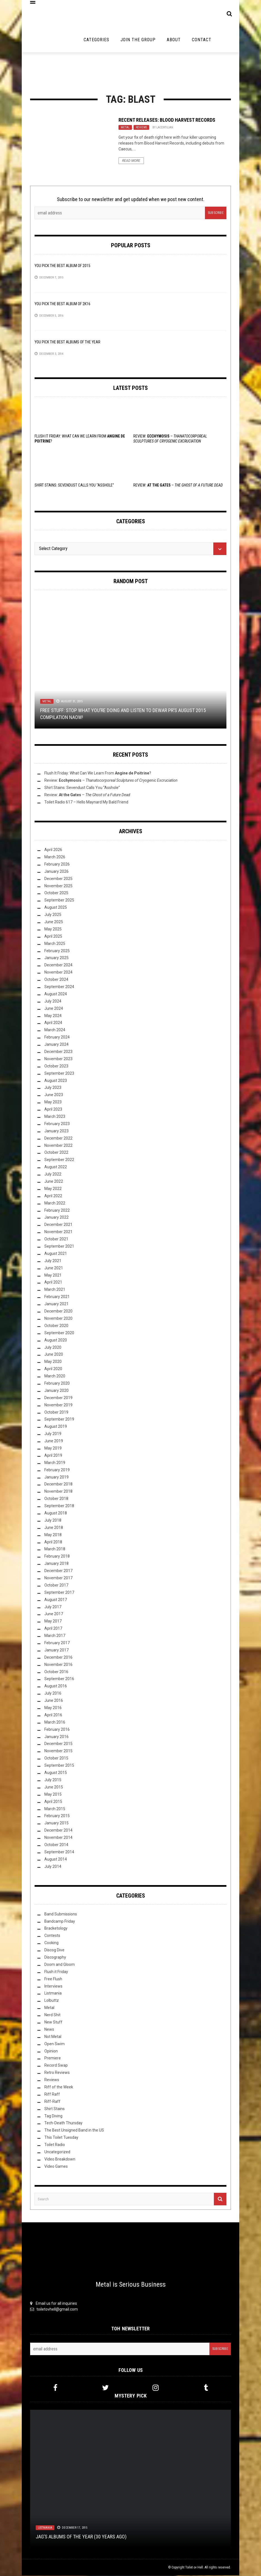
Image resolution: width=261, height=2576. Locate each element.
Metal (125, 128)
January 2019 (56, 1477)
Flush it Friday (56, 1972)
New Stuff (53, 2022)
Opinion (51, 2051)
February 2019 (57, 1470)
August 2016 (55, 1686)
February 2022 (57, 1211)
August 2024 (55, 994)
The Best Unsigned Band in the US (74, 2130)
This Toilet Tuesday (61, 2138)
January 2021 (56, 1304)
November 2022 (58, 1146)
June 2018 (53, 1528)
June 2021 (53, 1268)
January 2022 (56, 1218)
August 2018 (55, 1513)
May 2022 (53, 1189)
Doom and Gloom (59, 1965)
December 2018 (58, 1484)
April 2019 (53, 1456)
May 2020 (53, 1362)
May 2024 (53, 1016)
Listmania (53, 1993)
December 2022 (58, 1139)
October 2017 (56, 1585)
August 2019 (55, 1427)
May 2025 (53, 929)
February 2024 (57, 1037)
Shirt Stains (54, 2109)
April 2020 (53, 1369)
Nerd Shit (52, 2015)
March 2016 (54, 1722)
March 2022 (54, 1203)
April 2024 (53, 1023)
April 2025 (53, 937)
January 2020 (56, 1391)
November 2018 (58, 1492)
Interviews (53, 1986)
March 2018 (54, 1549)
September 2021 (59, 1247)
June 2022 (53, 1182)
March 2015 (54, 1809)
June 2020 (53, 1355)
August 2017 (55, 1600)
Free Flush (53, 1979)
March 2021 (54, 1290)
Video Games (56, 2167)
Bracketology (55, 1929)
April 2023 (53, 1110)
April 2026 (53, 850)
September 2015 (59, 1766)
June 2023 (53, 1095)
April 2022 (53, 1196)
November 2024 (58, 973)
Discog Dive (54, 1950)
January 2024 (56, 1045)
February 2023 (57, 1124)
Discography (55, 1958)
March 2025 (54, 944)
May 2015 (53, 1795)
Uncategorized (57, 2152)
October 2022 (56, 1153)
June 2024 (53, 1009)
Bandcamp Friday (59, 1922)
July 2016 (52, 1694)
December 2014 (58, 1831)
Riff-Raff (52, 2102)
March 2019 (54, 1463)
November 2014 (58, 1838)
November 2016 (58, 1665)
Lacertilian (164, 128)
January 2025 (56, 958)
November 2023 (58, 1059)
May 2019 (53, 1448)
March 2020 (54, 1376)
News (49, 2030)
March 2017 (54, 1636)
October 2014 (56, 1845)
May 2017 (53, 1621)
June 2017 (53, 1614)
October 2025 (56, 893)
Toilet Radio (54, 2145)
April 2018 (53, 1542)
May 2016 (53, 1708)
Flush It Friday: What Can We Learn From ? (97, 774)
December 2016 (58, 1658)
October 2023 (56, 1066)
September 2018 (59, 1506)
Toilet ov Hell (194, 2568)
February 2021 (57, 1297)
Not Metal (52, 2037)
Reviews (141, 128)
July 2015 (52, 1780)
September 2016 (59, 1679)
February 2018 (57, 1557)
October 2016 (56, 1672)
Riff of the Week (58, 2087)
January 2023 (56, 1131)
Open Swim (54, 2044)
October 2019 (56, 1413)
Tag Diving (53, 2116)
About (174, 40)
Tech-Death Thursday (63, 2123)
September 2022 (59, 1160)
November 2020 (58, 1319)
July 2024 (52, 1001)
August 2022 (55, 1167)
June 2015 (53, 1787)
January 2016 (56, 1737)
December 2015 (58, 1744)
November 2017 (58, 1578)
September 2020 (59, 1333)
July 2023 (52, 1088)
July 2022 (52, 1174)
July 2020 (52, 1348)
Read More (131, 161)
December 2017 (58, 1571)
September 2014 (59, 1852)
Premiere (52, 2058)
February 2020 (57, 1384)
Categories (96, 40)
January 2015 (56, 1823)
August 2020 (55, 1340)
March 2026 (54, 857)
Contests (52, 1936)
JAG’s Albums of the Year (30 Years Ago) (81, 2537)
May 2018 (53, 1535)
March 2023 (54, 1117)
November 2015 (58, 1751)
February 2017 (57, 1643)
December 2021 (58, 1225)
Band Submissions (60, 1914)
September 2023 (59, 1074)
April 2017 (53, 1629)
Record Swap (56, 2066)
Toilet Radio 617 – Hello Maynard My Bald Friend (86, 802)
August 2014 (55, 1860)
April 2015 (53, 1802)
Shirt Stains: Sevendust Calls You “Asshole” (74, 485)
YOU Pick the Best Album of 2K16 (62, 304)
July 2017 (52, 1607)
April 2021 (53, 1283)
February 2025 (57, 951)
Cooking (51, 1943)
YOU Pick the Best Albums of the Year (67, 342)
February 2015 (57, 1816)
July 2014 (52, 1867)
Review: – (178, 485)
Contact (201, 40)
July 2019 (52, 1434)
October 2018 (56, 1499)
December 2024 (58, 965)
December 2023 (58, 1052)
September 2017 (59, 1593)
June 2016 (53, 1701)
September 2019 (59, 1419)
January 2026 (56, 872)
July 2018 (52, 1521)
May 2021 (53, 1276)
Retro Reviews (57, 2073)
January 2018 (56, 1564)
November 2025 (58, 886)
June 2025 (53, 922)
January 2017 (56, 1650)
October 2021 (56, 1239)
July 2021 (52, 1261)
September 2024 (59, 987)
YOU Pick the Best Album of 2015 (62, 266)
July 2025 (52, 915)
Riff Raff (52, 2095)
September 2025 (59, 900)
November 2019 (58, 1405)
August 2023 (55, 1081)
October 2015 (56, 1758)
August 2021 (55, 1254)
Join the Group (138, 40)
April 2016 (53, 1715)
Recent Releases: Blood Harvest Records (167, 120)
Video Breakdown (59, 2159)
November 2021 (58, 1232)
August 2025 (55, 908)
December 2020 (58, 1311)
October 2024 (56, 980)
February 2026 (57, 864)
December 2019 (58, 1398)
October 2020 (56, 1326)
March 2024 (54, 1030)
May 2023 (53, 1102)
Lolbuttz (51, 2001)
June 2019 (53, 1441)
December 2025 (58, 879)
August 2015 (55, 1773)
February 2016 (57, 1730)
